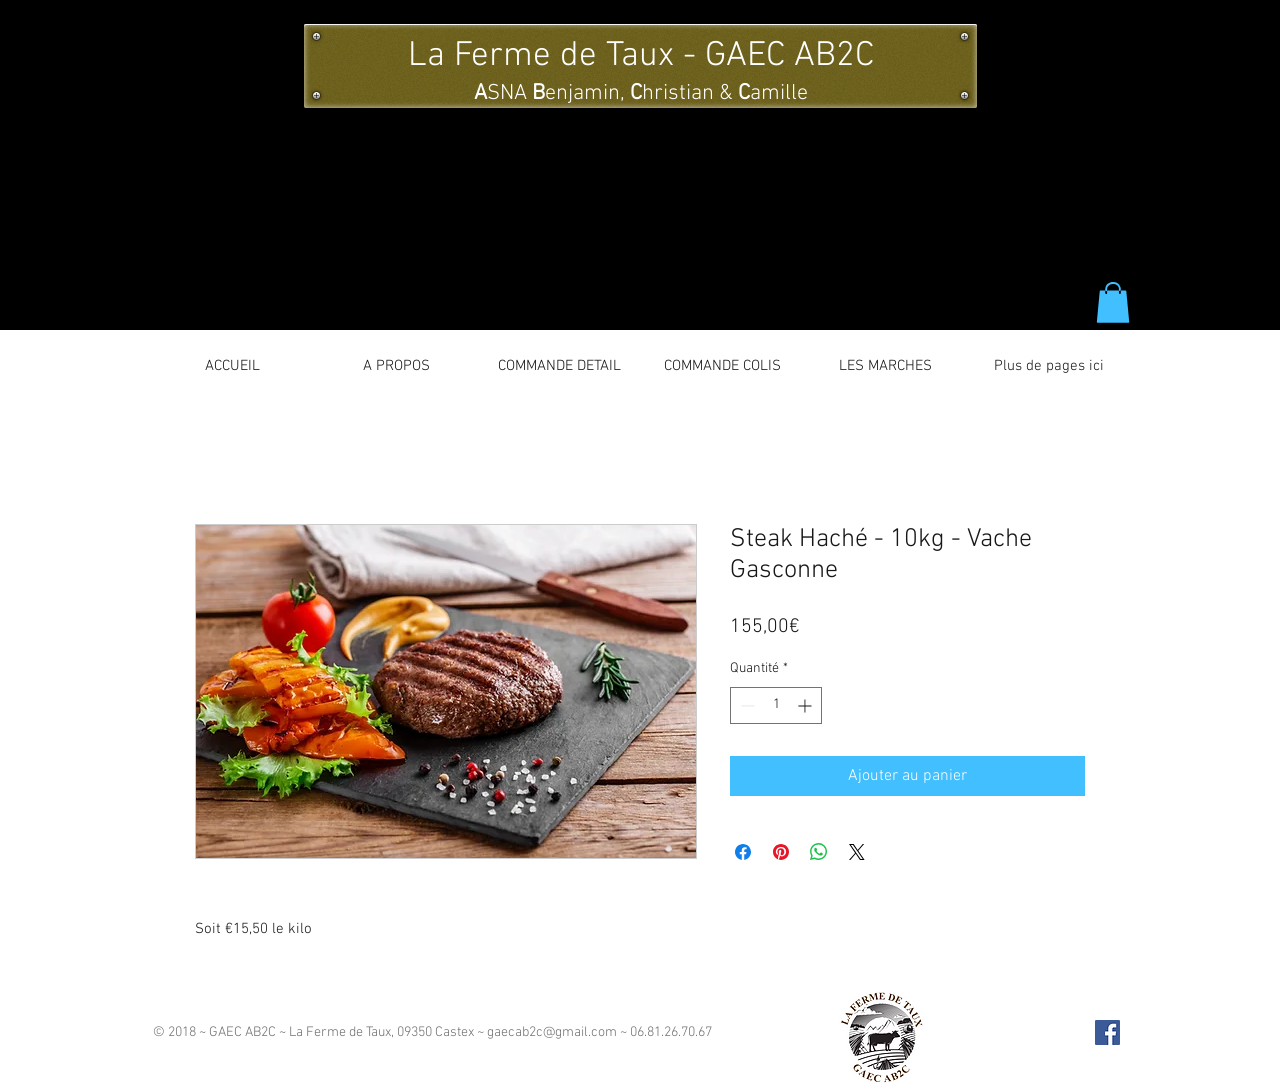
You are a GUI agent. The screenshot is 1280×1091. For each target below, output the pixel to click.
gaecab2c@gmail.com (552, 1032)
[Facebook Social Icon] (1107, 1032)
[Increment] (806, 705)
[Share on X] (857, 852)
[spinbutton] (776, 705)
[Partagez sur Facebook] (743, 852)
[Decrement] (745, 705)
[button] (1113, 302)
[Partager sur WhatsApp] (819, 852)
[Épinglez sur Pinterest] (781, 852)
